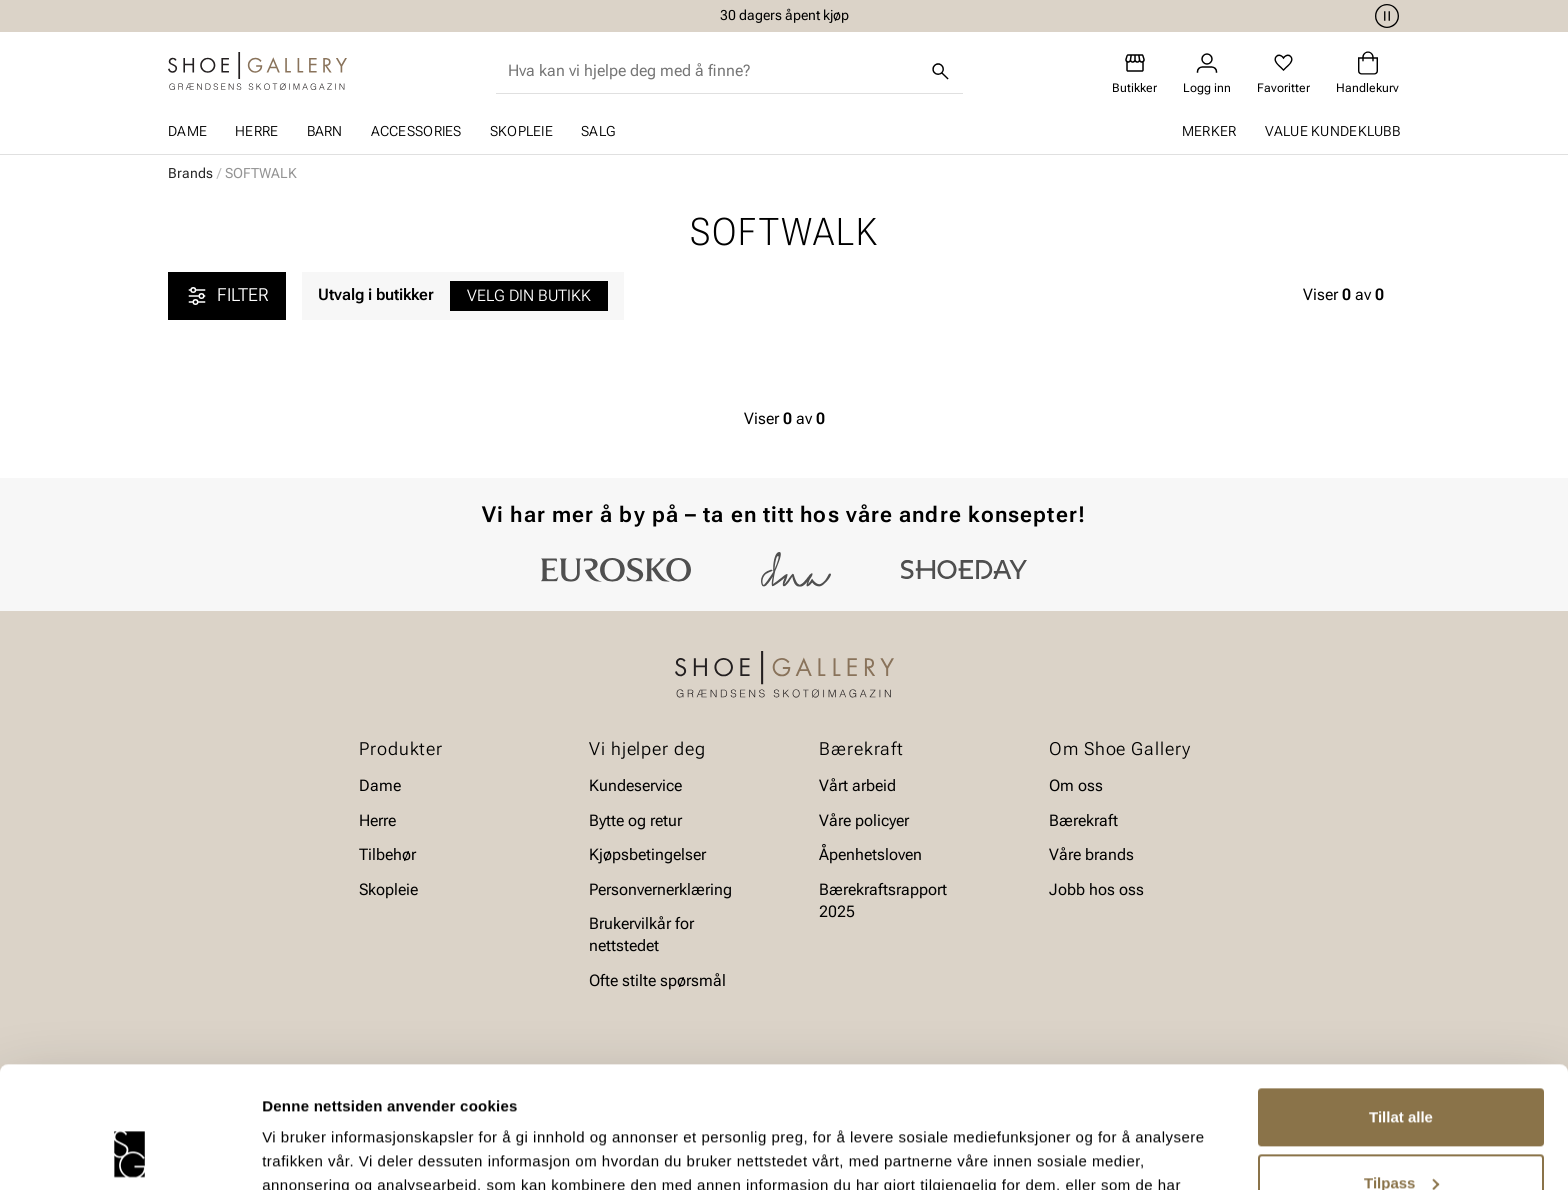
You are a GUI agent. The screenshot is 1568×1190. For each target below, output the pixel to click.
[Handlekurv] (1367, 73)
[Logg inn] (1207, 73)
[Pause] (1384, 16)
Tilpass (1401, 1068)
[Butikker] (1134, 73)
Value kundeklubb (1332, 131)
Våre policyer (864, 820)
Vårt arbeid (857, 785)
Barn (325, 131)
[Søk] (941, 71)
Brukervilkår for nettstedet (641, 934)
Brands (190, 173)
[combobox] (713, 71)
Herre (256, 131)
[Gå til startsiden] (257, 71)
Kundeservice (635, 785)
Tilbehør (387, 854)
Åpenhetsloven (870, 854)
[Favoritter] (1283, 73)
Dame (187, 131)
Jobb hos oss (1096, 889)
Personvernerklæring (660, 889)
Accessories (416, 131)
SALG (598, 131)
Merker (1209, 131)
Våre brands (1091, 854)
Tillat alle (1401, 1003)
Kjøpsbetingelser (647, 854)
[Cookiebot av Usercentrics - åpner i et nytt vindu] (129, 1151)
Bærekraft (1083, 820)
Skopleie (521, 131)
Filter (227, 296)
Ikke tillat (1401, 1134)
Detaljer (290, 1150)
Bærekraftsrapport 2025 (883, 900)
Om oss (1076, 785)
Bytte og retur (635, 820)
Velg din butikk (529, 295)
